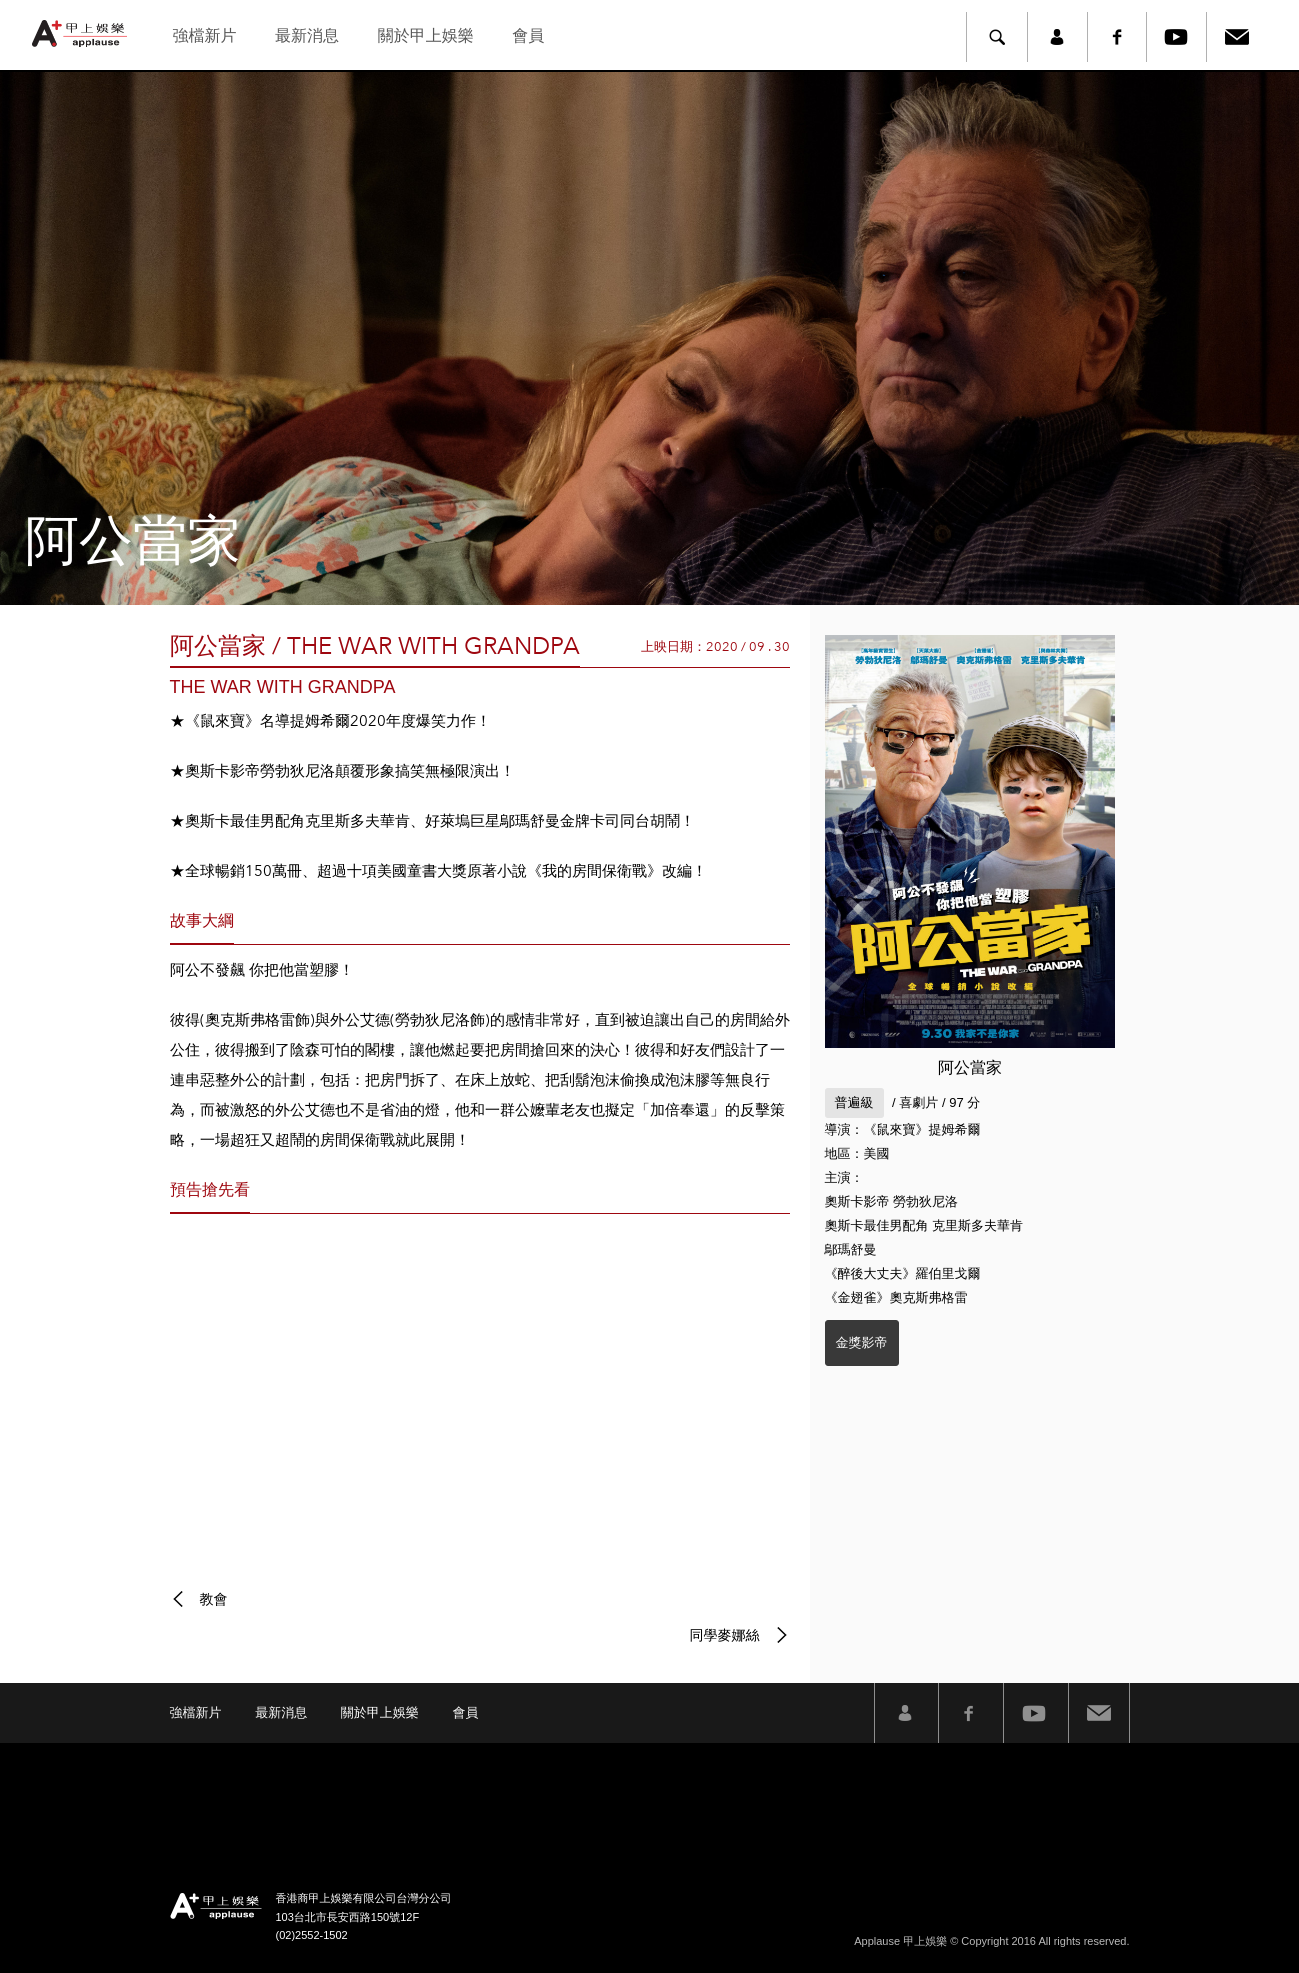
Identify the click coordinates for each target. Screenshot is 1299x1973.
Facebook (1117, 37)
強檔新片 (204, 35)
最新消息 (307, 35)
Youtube (1177, 37)
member (1057, 37)
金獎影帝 (862, 1342)
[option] (649, 338)
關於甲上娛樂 (426, 35)
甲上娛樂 (82, 33)
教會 (214, 1599)
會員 (528, 35)
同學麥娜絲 (725, 1635)
